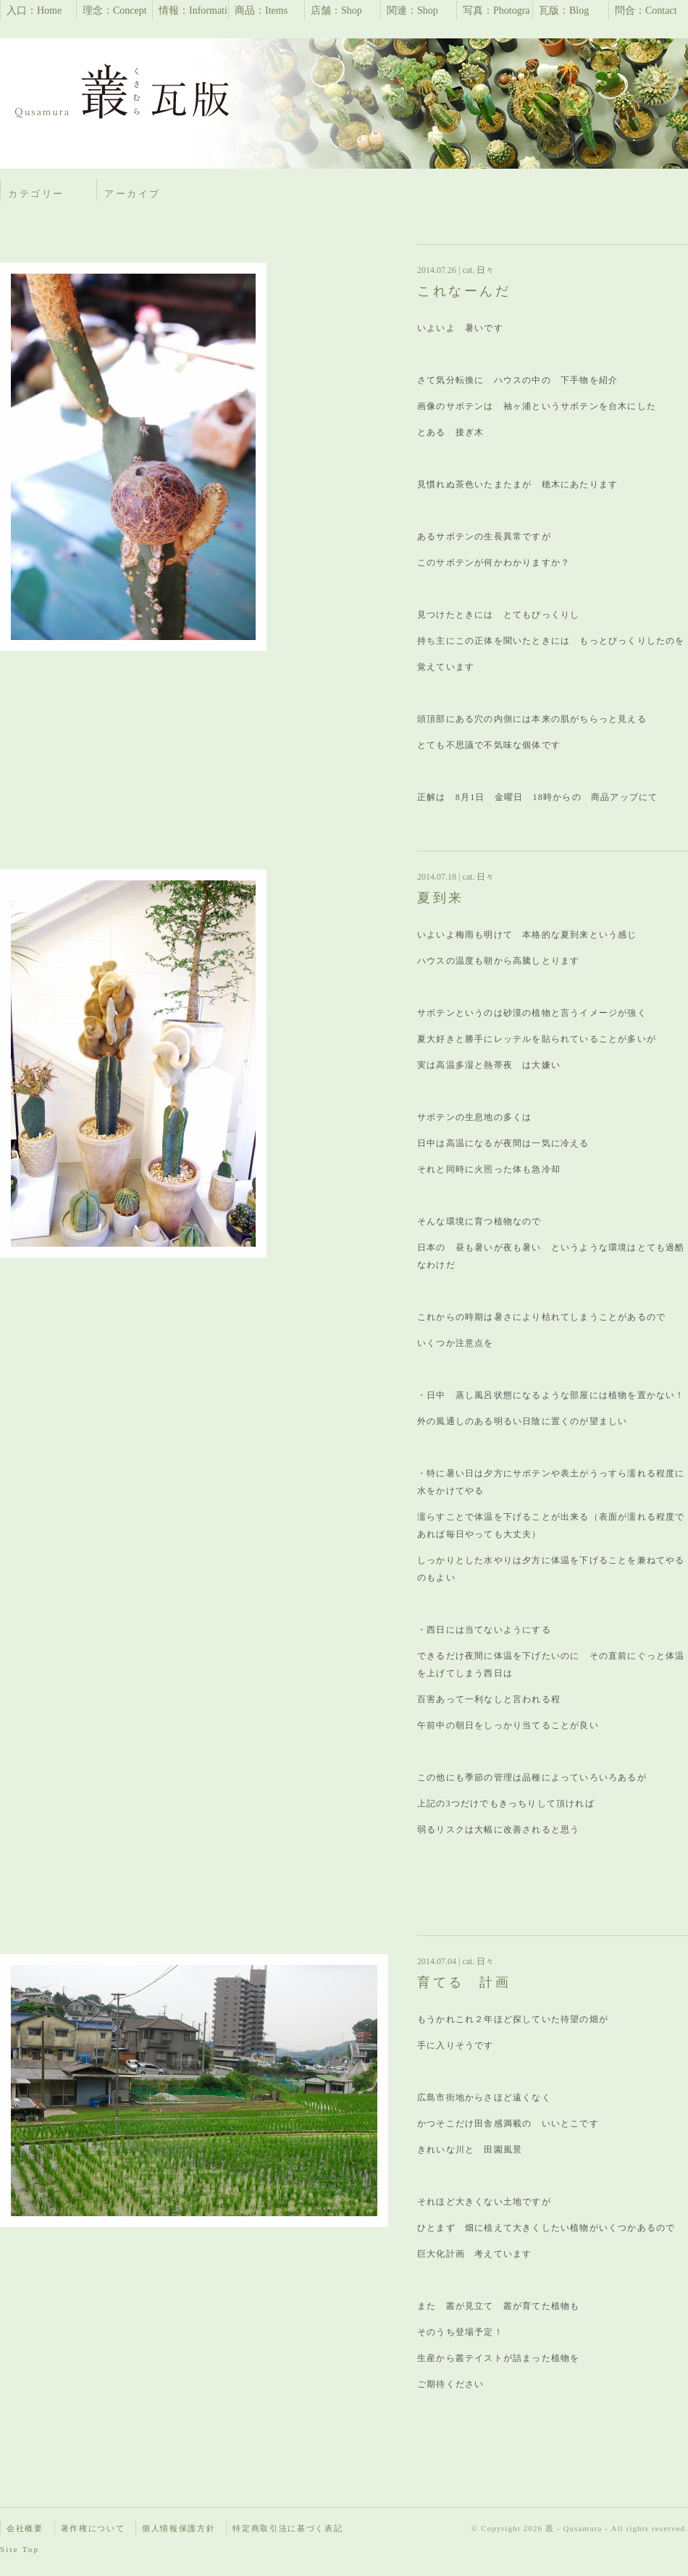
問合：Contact (646, 10)
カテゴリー (36, 193)
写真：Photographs (496, 12)
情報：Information (193, 12)
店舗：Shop (336, 10)
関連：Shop (412, 10)
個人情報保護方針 (178, 2528)
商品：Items (261, 10)
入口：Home (34, 10)
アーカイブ (132, 193)
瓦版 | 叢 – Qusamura (123, 94)
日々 (484, 270)
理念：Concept (115, 10)
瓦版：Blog (564, 10)
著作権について (93, 2528)
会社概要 (25, 2528)
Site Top (19, 2549)
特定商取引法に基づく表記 (287, 2528)
